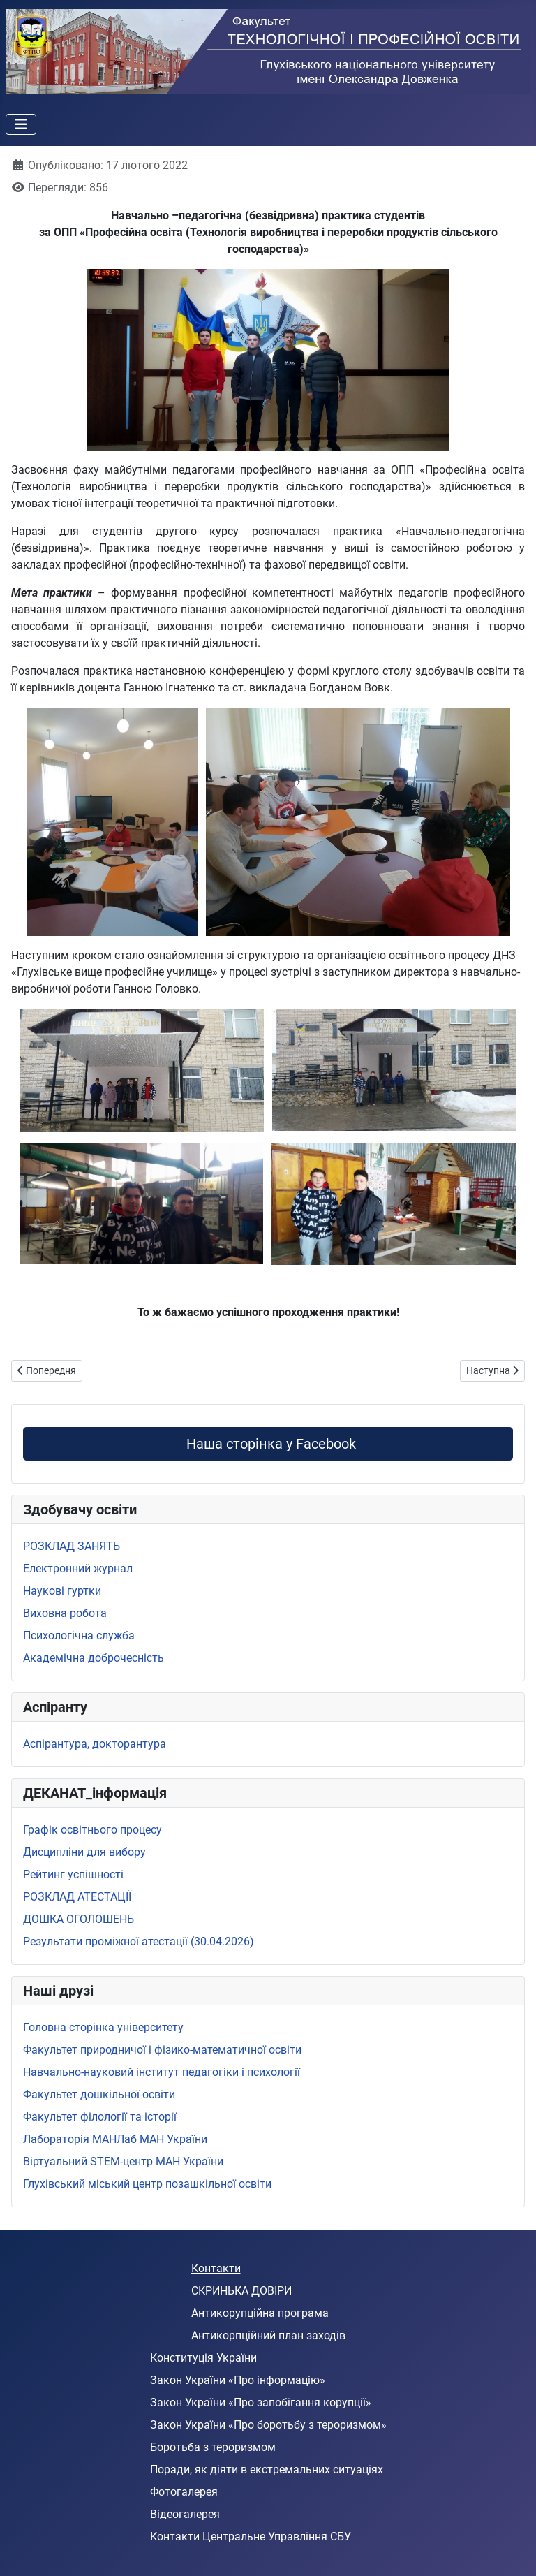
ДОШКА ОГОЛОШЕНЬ (78, 1919)
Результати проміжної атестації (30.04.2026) (138, 1941)
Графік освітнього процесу (92, 1829)
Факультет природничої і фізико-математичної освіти (162, 2049)
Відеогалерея (185, 2514)
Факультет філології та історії (100, 2116)
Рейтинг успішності (73, 1874)
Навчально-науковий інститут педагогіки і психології (161, 2072)
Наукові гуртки (62, 1590)
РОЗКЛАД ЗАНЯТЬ (71, 1546)
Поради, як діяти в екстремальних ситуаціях (266, 2469)
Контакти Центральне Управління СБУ (250, 2536)
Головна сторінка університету (103, 2027)
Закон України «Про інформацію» (237, 2380)
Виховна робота (65, 1613)
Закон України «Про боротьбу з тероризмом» (268, 2424)
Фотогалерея (184, 2491)
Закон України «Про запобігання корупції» (260, 2402)
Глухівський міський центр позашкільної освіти (147, 2183)
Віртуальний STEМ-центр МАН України (123, 2161)
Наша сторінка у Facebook (268, 1443)
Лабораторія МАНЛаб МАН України (115, 2139)
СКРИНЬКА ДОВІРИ (241, 2290)
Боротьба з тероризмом (213, 2447)
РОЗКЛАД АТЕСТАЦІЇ (77, 1896)
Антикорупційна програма (260, 2313)
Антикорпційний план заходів (268, 2335)
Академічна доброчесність (93, 1657)
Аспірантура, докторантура (94, 1743)
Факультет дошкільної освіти (99, 2094)
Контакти (216, 2268)
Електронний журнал (78, 1568)
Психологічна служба (79, 1635)
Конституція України (203, 2357)
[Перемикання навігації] (21, 124)
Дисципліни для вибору (84, 1852)
